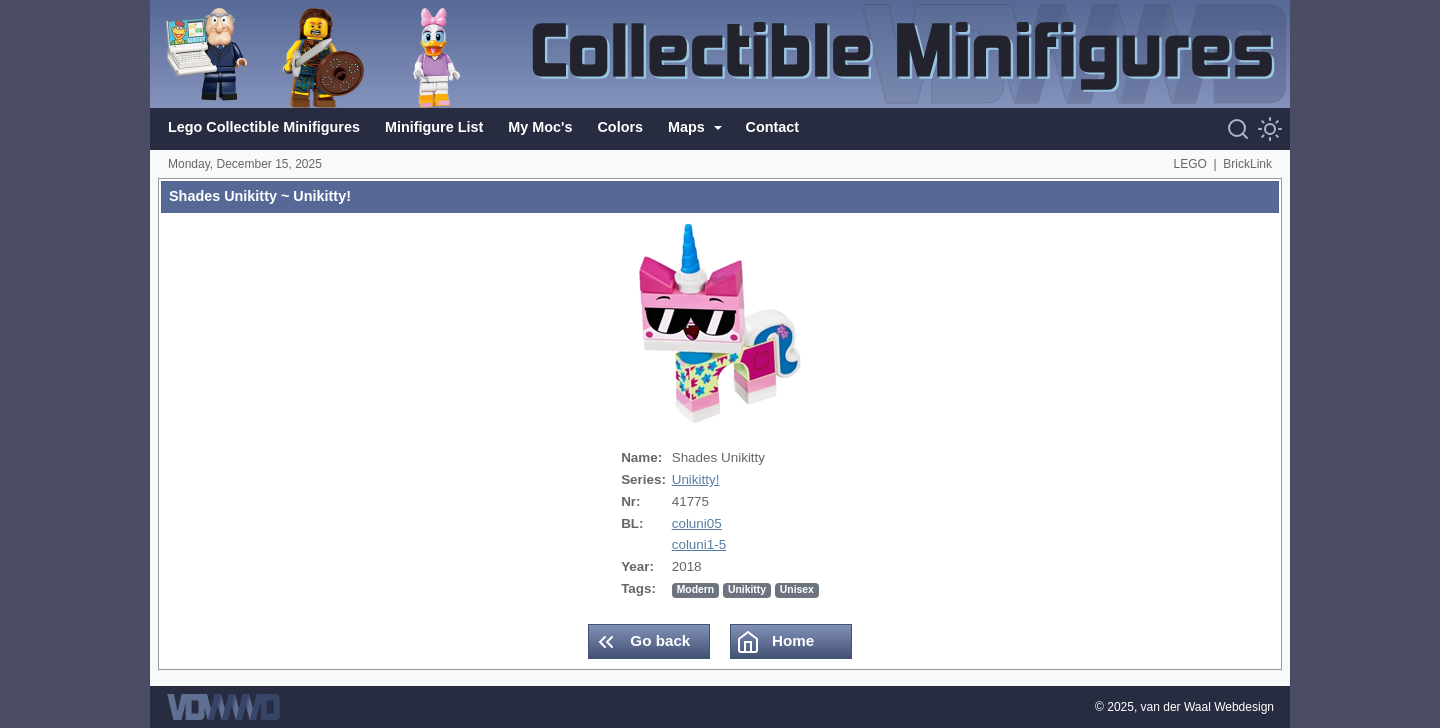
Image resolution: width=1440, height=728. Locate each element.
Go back (642, 642)
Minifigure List (434, 127)
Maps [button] (688, 127)
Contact (773, 127)
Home (775, 642)
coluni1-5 (699, 544)
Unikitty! (696, 479)
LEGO (1190, 164)
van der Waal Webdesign (1207, 707)
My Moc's (540, 127)
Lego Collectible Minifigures (264, 127)
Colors (620, 127)
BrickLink (1247, 164)
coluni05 (697, 523)
